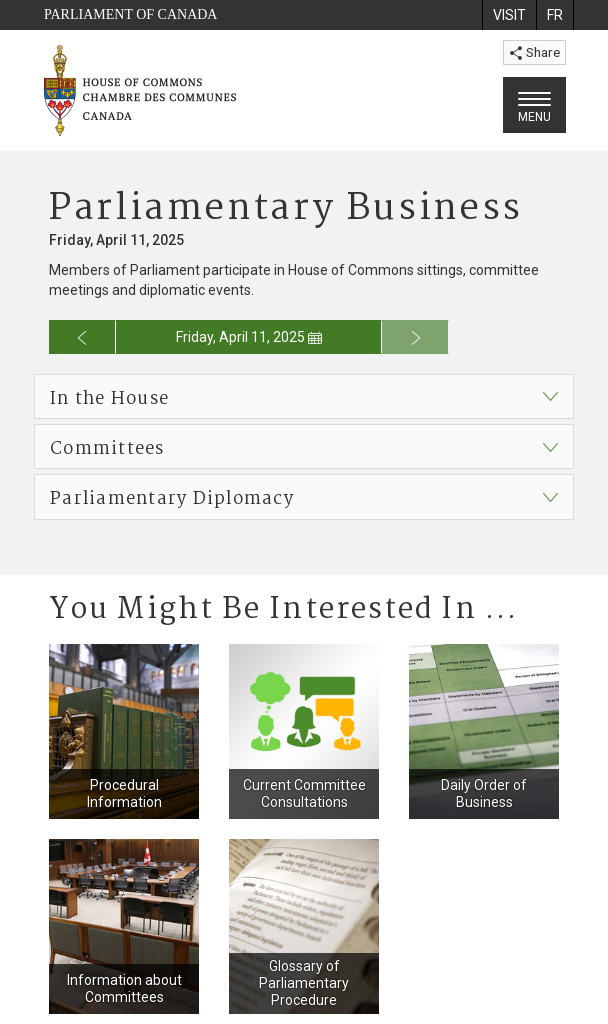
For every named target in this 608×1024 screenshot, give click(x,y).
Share (534, 52)
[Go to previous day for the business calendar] (82, 337)
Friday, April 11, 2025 (249, 337)
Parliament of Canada (130, 14)
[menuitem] (509, 15)
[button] (304, 396)
